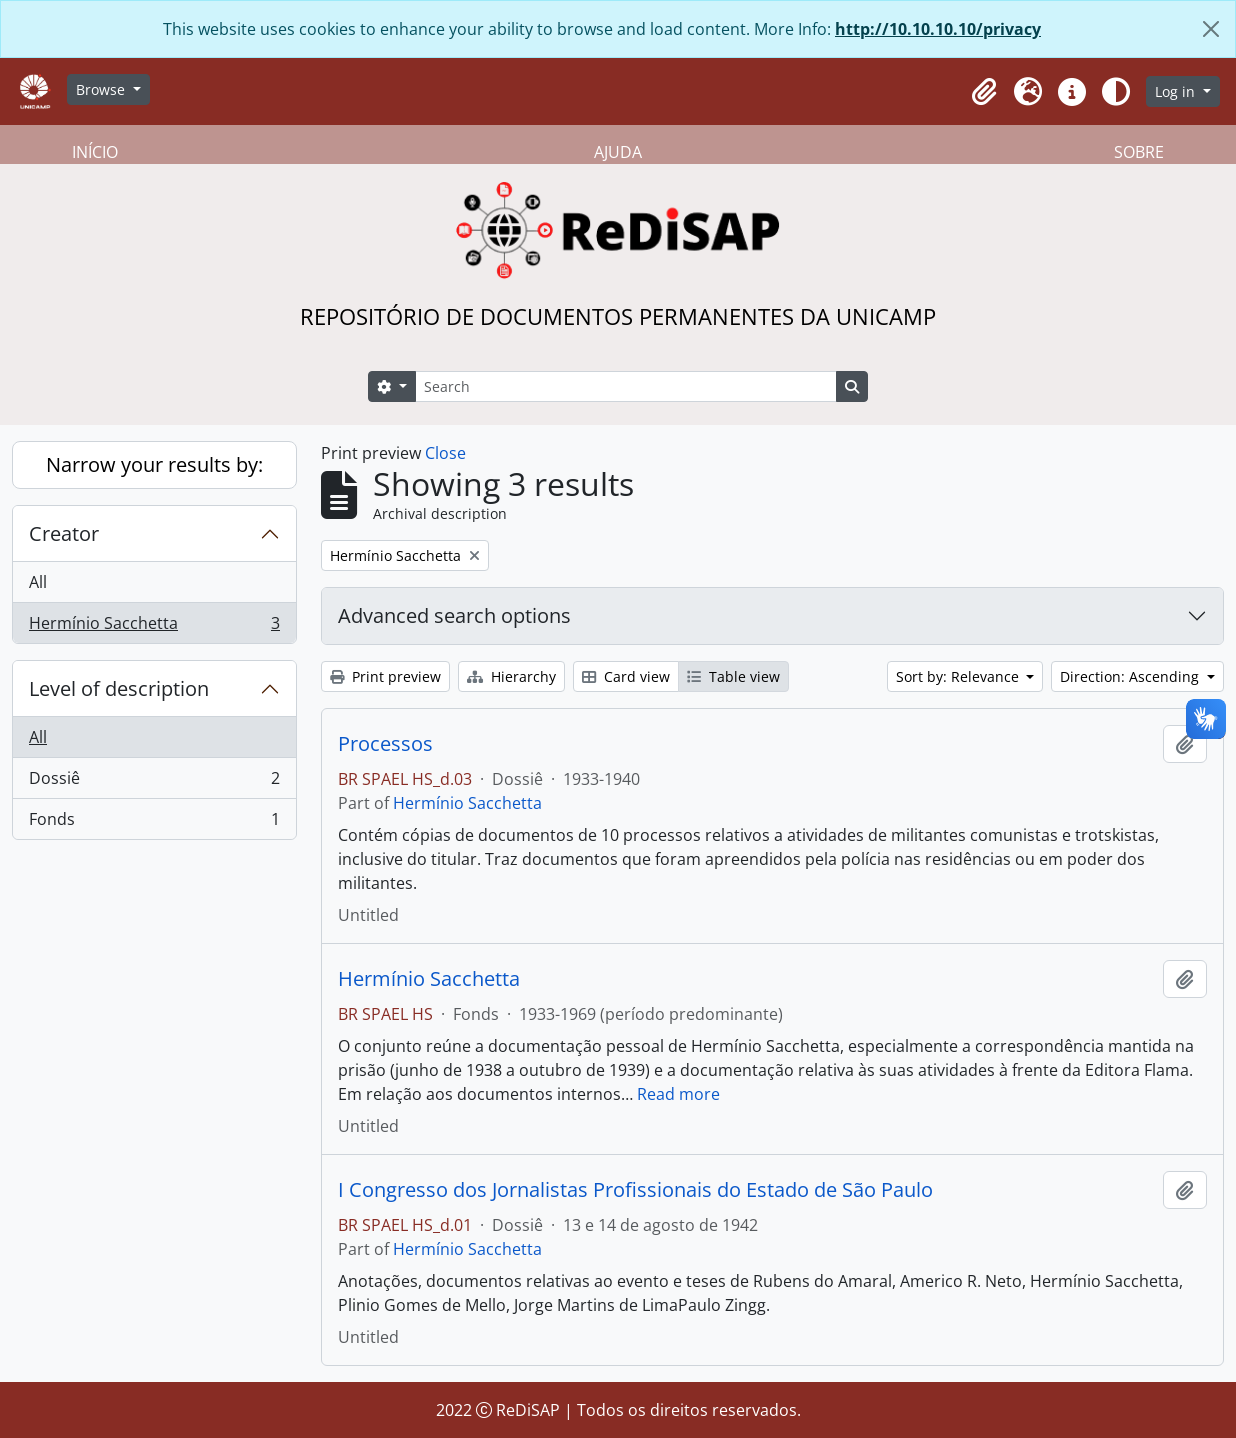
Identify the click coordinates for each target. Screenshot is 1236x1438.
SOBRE (1139, 152)
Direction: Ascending (1131, 676)
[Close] (1211, 29)
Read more (678, 1094)
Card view (626, 676)
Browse (102, 89)
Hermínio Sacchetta (154, 627)
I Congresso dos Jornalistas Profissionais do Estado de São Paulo (635, 1190)
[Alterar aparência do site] (1116, 92)
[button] (984, 92)
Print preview (385, 676)
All (38, 582)
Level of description (119, 688)
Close (445, 453)
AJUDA (618, 152)
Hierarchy (511, 676)
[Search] (626, 386)
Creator (64, 533)
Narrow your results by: (154, 464)
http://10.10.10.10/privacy (938, 29)
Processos (385, 744)
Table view (733, 676)
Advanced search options (454, 615)
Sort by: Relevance (959, 676)
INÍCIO (95, 152)
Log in (1177, 91)
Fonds (154, 823)
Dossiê (154, 782)
